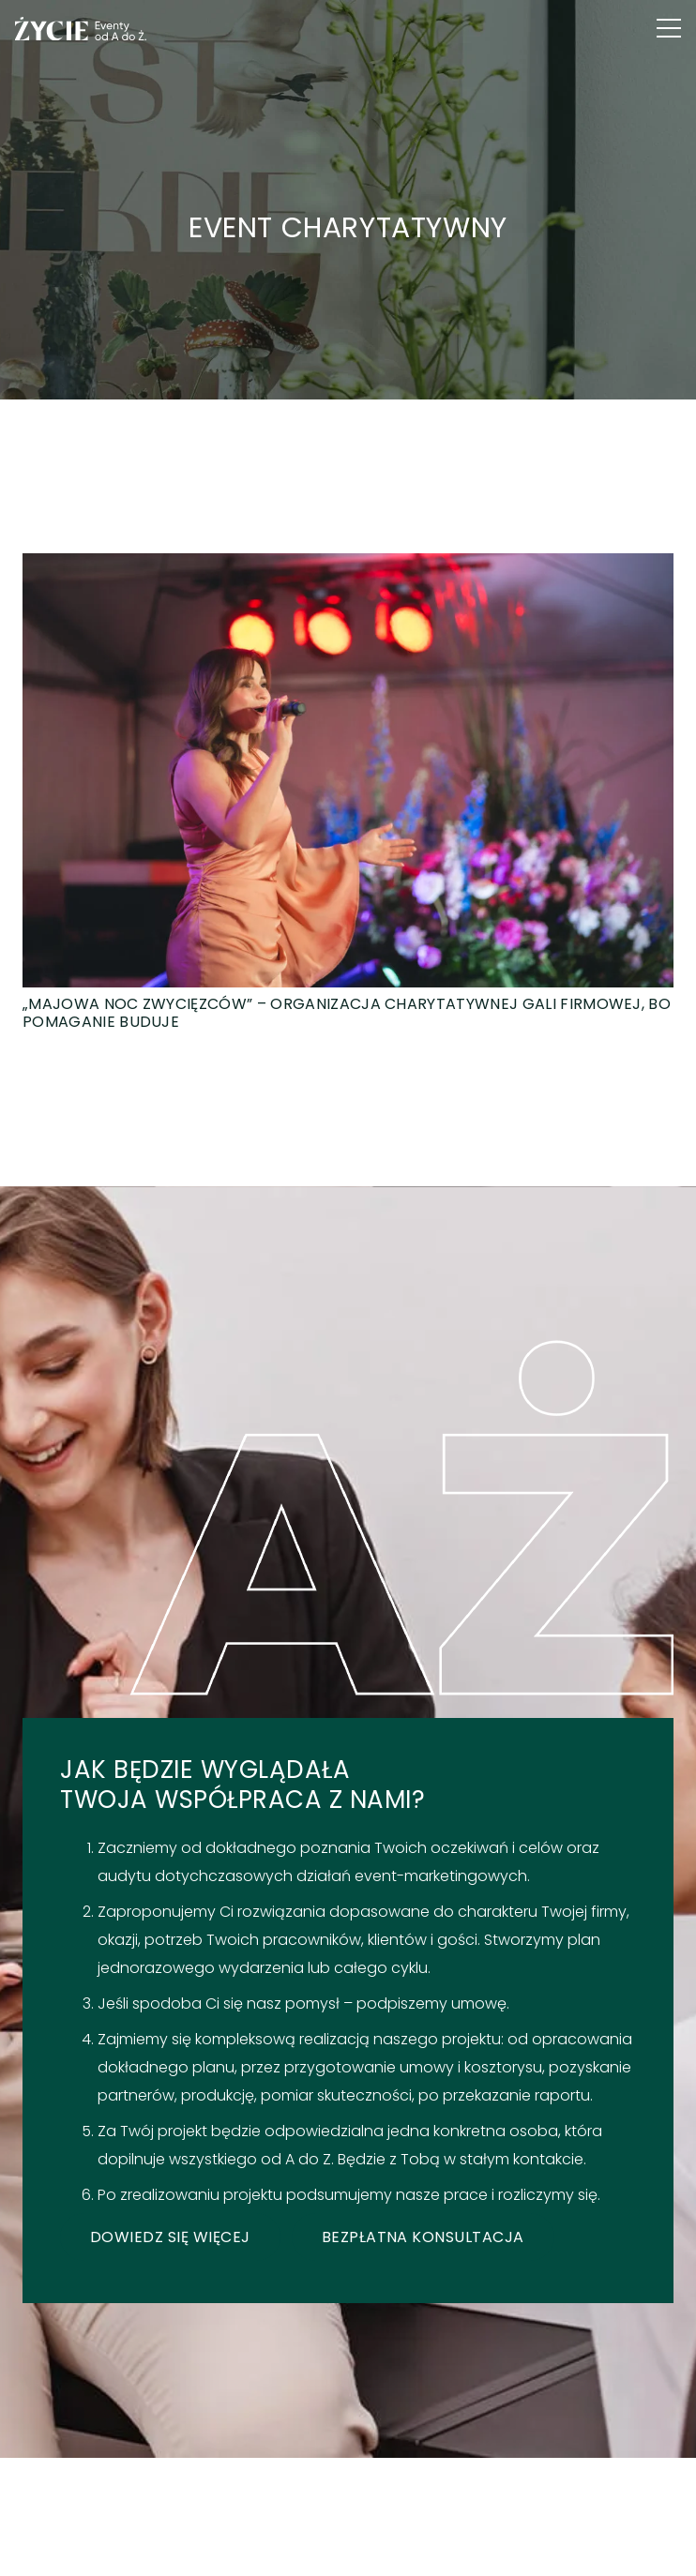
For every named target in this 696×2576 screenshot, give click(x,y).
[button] (668, 28)
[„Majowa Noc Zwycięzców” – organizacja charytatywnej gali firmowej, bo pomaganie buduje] (348, 792)
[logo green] (80, 28)
